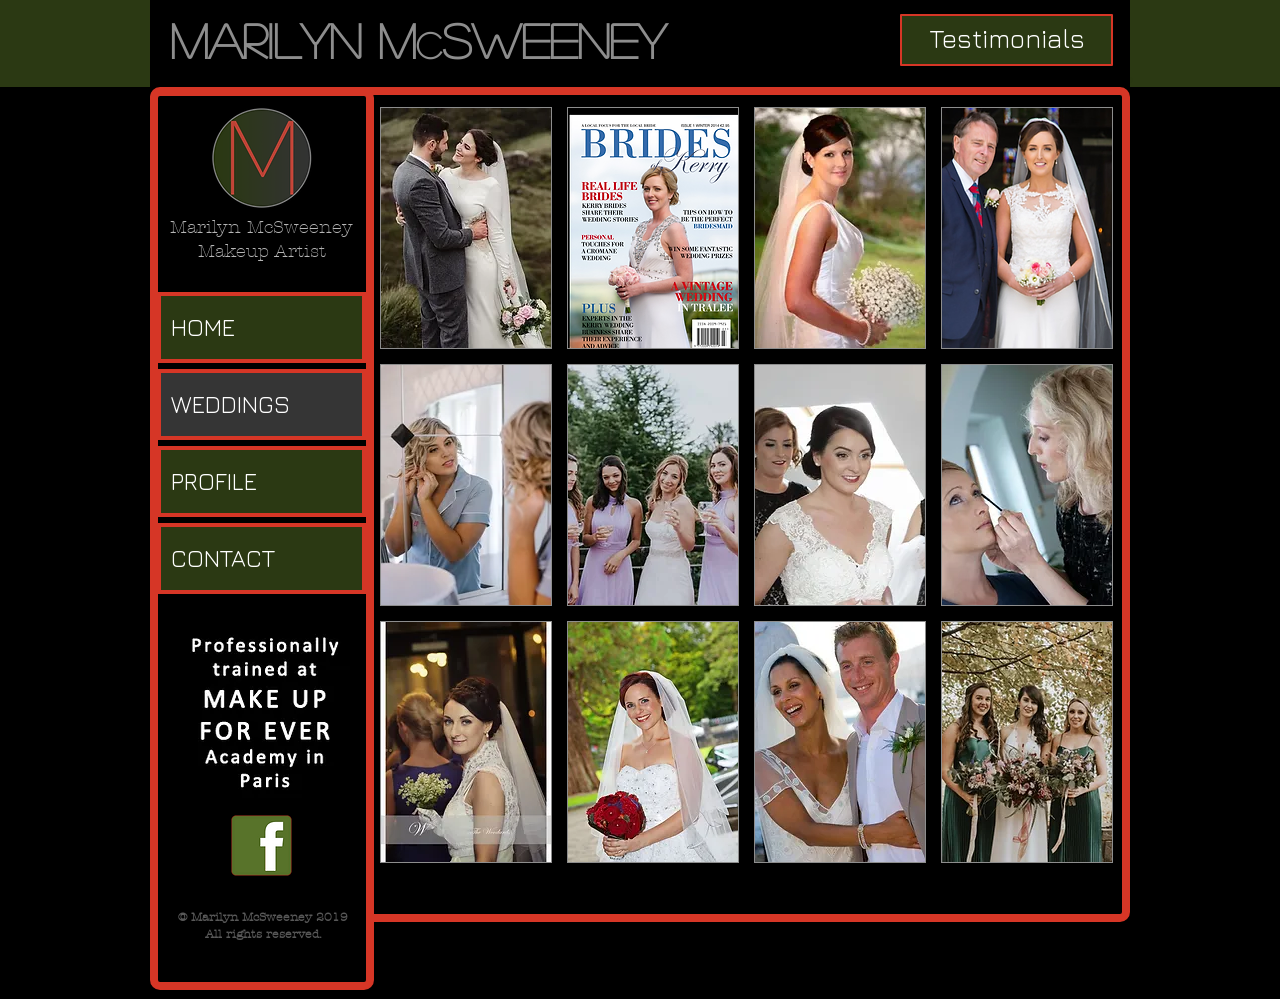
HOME (203, 327)
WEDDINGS (230, 404)
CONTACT (223, 558)
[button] (466, 228)
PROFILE (214, 481)
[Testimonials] (1006, 40)
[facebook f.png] (261, 845)
